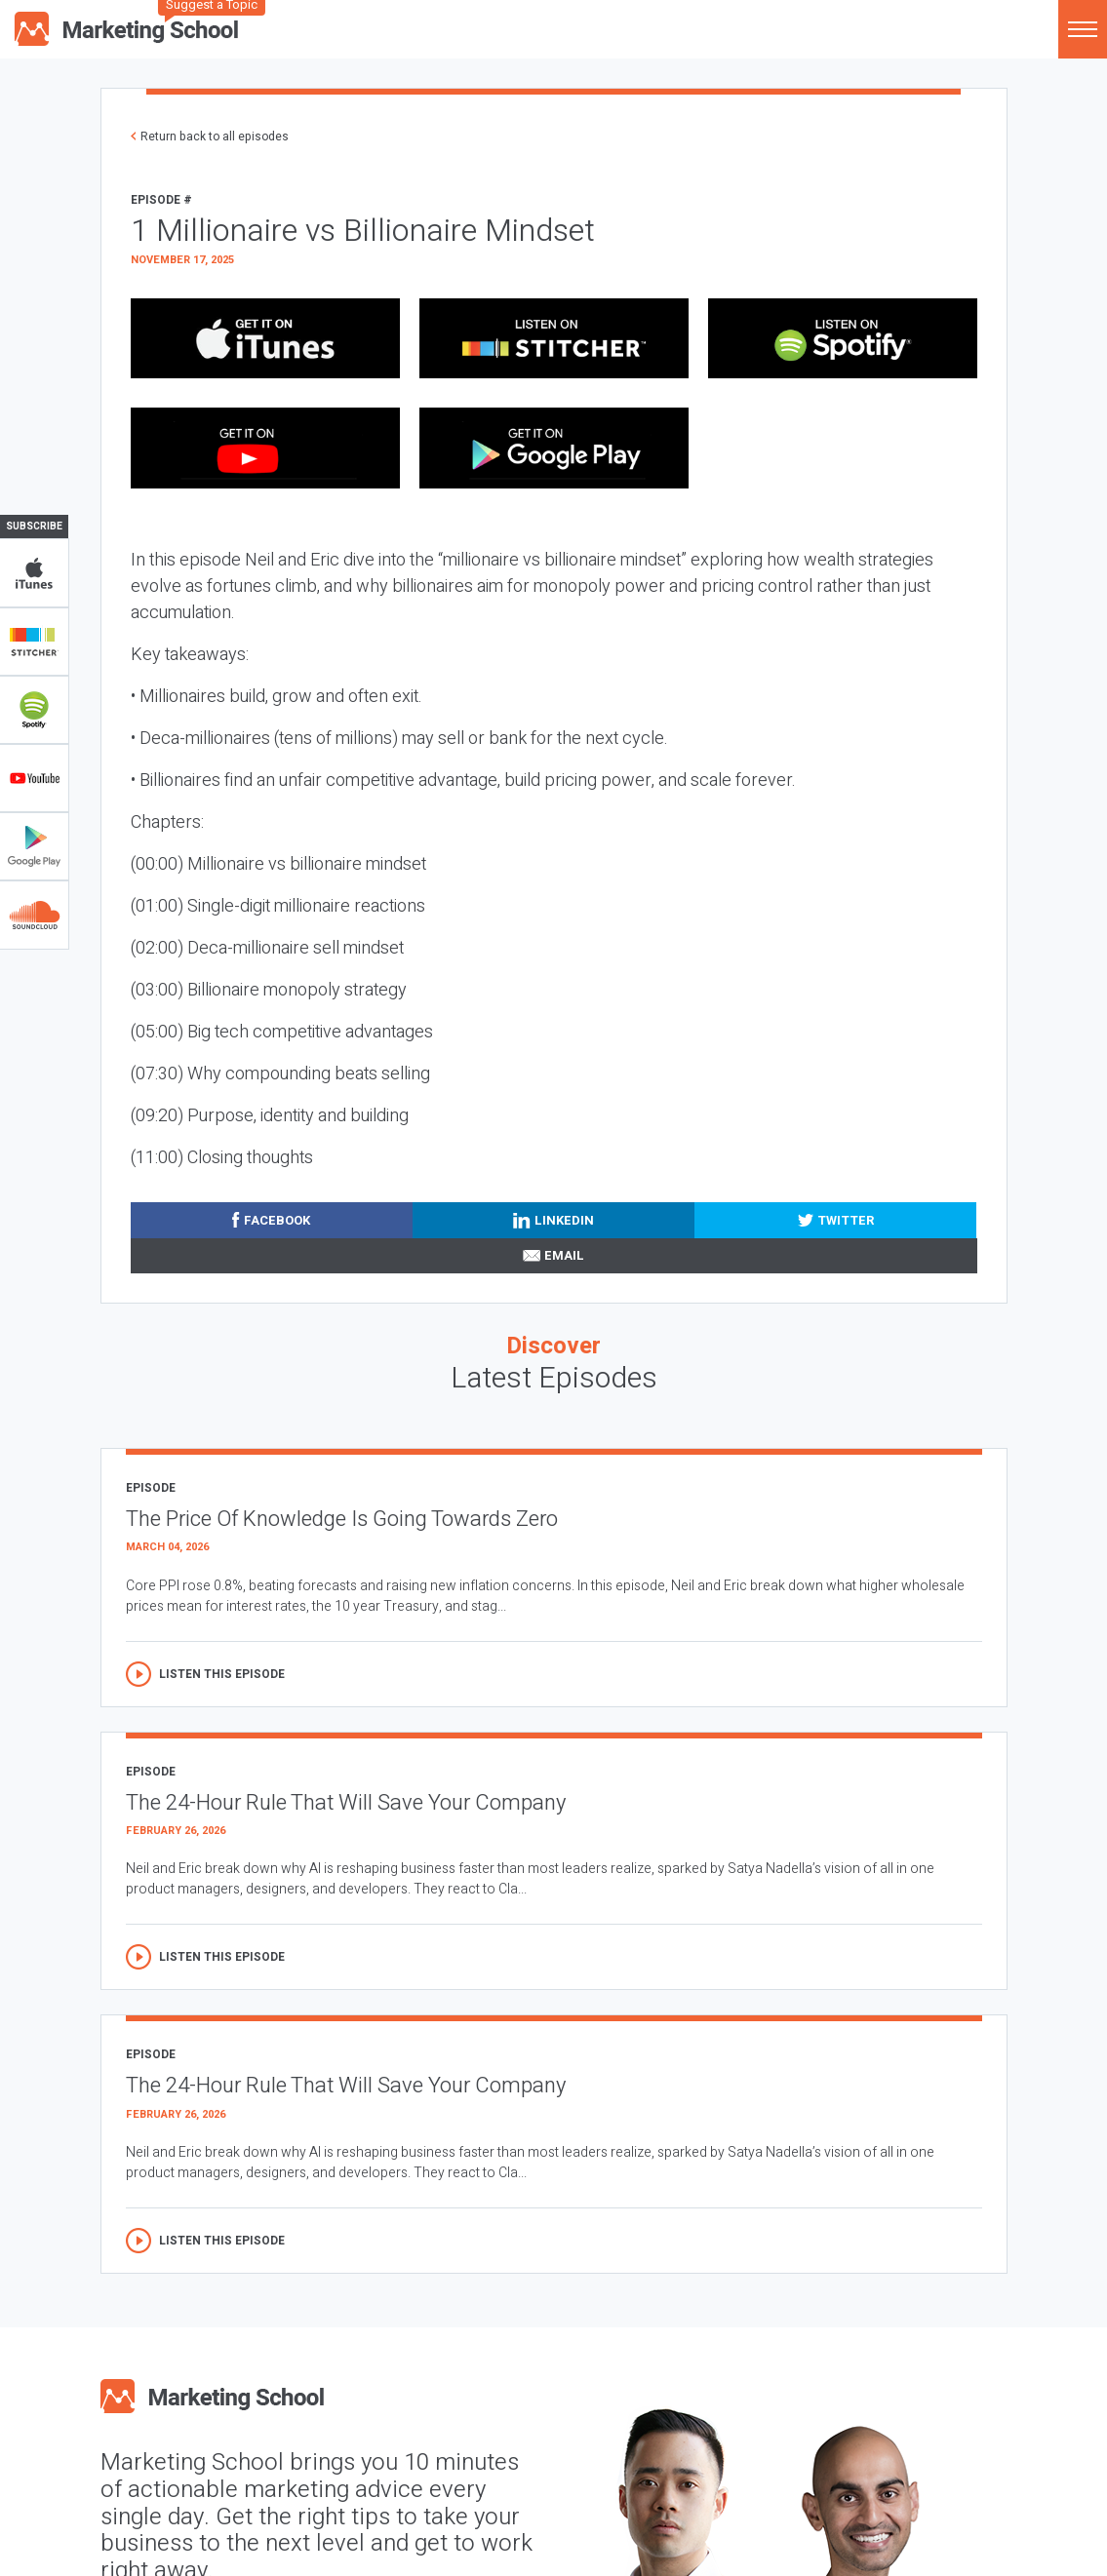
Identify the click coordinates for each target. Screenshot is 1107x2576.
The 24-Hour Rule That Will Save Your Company (346, 1802)
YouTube (34, 778)
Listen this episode (222, 1674)
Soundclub (34, 914)
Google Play (34, 846)
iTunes (34, 573)
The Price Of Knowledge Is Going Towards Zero (342, 1519)
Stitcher (34, 641)
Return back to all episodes (214, 136)
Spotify (34, 710)
